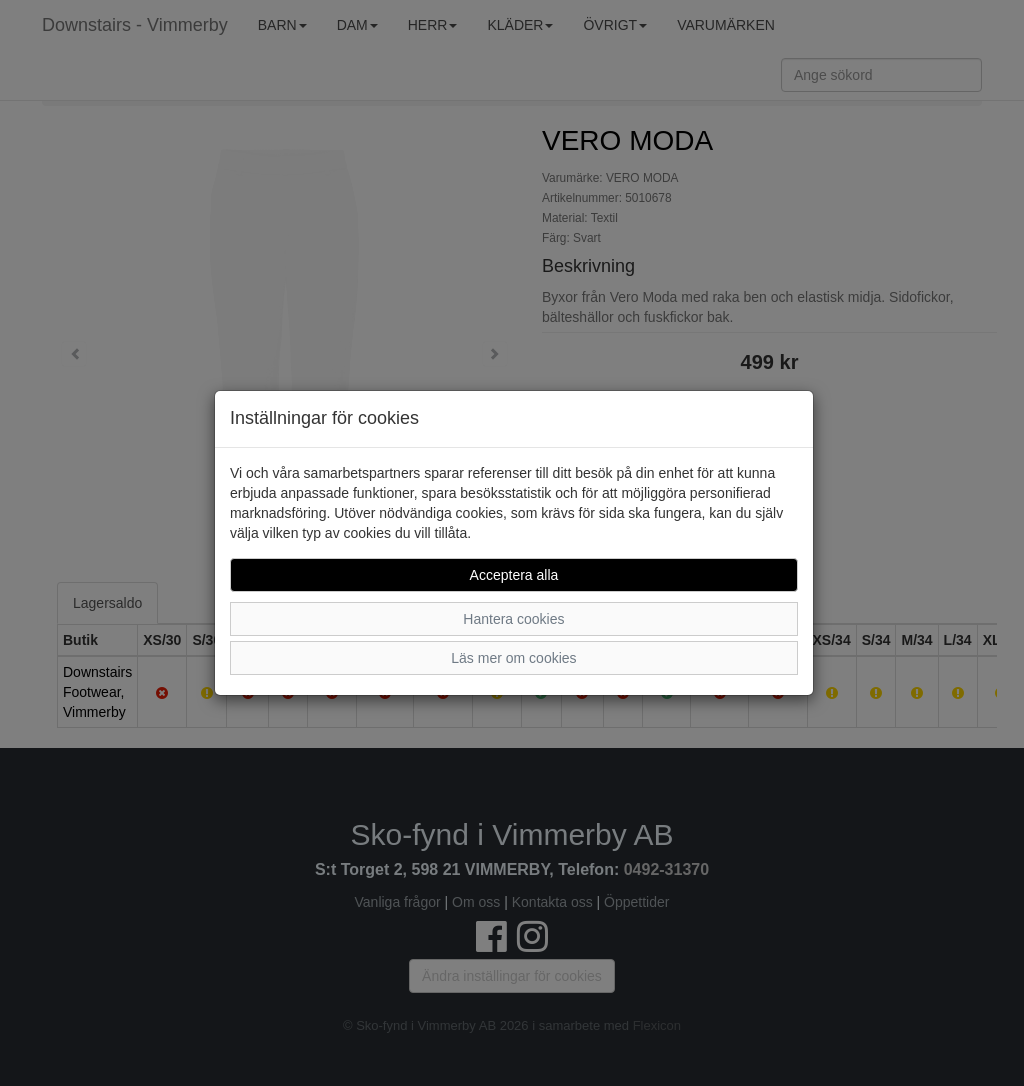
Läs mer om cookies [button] (513, 658)
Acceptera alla (514, 575)
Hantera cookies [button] (513, 619)
